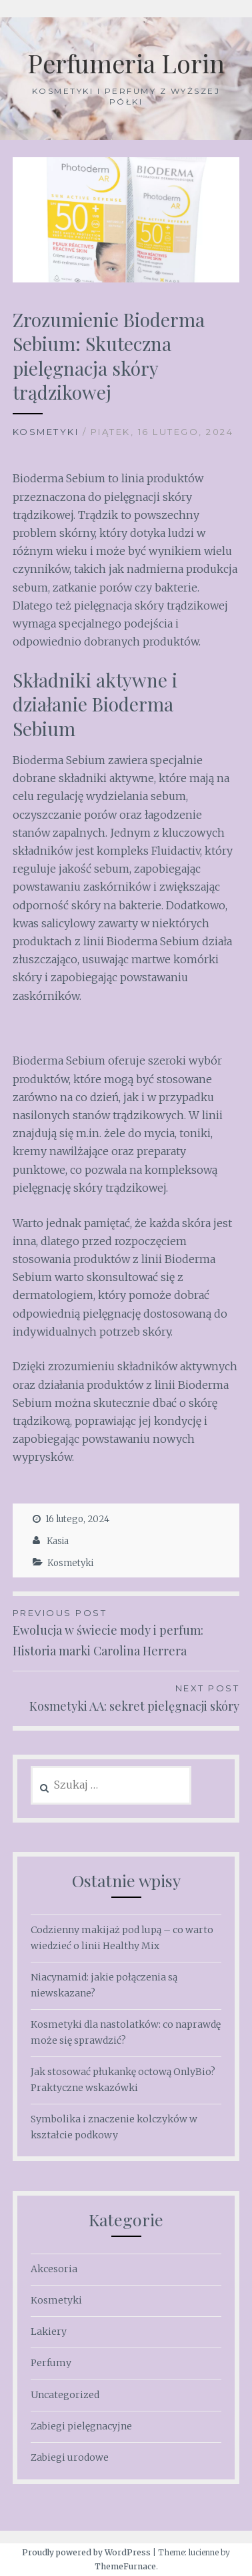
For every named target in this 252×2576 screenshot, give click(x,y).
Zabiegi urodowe (70, 2457)
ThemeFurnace (125, 2566)
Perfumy (51, 2363)
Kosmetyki (46, 431)
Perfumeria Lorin (126, 63)
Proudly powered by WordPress (86, 2552)
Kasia (58, 1541)
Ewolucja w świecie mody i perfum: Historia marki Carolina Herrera (126, 1632)
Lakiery (49, 2332)
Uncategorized (65, 2395)
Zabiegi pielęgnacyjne (81, 2426)
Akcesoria (54, 2269)
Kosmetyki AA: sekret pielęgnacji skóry (126, 1697)
